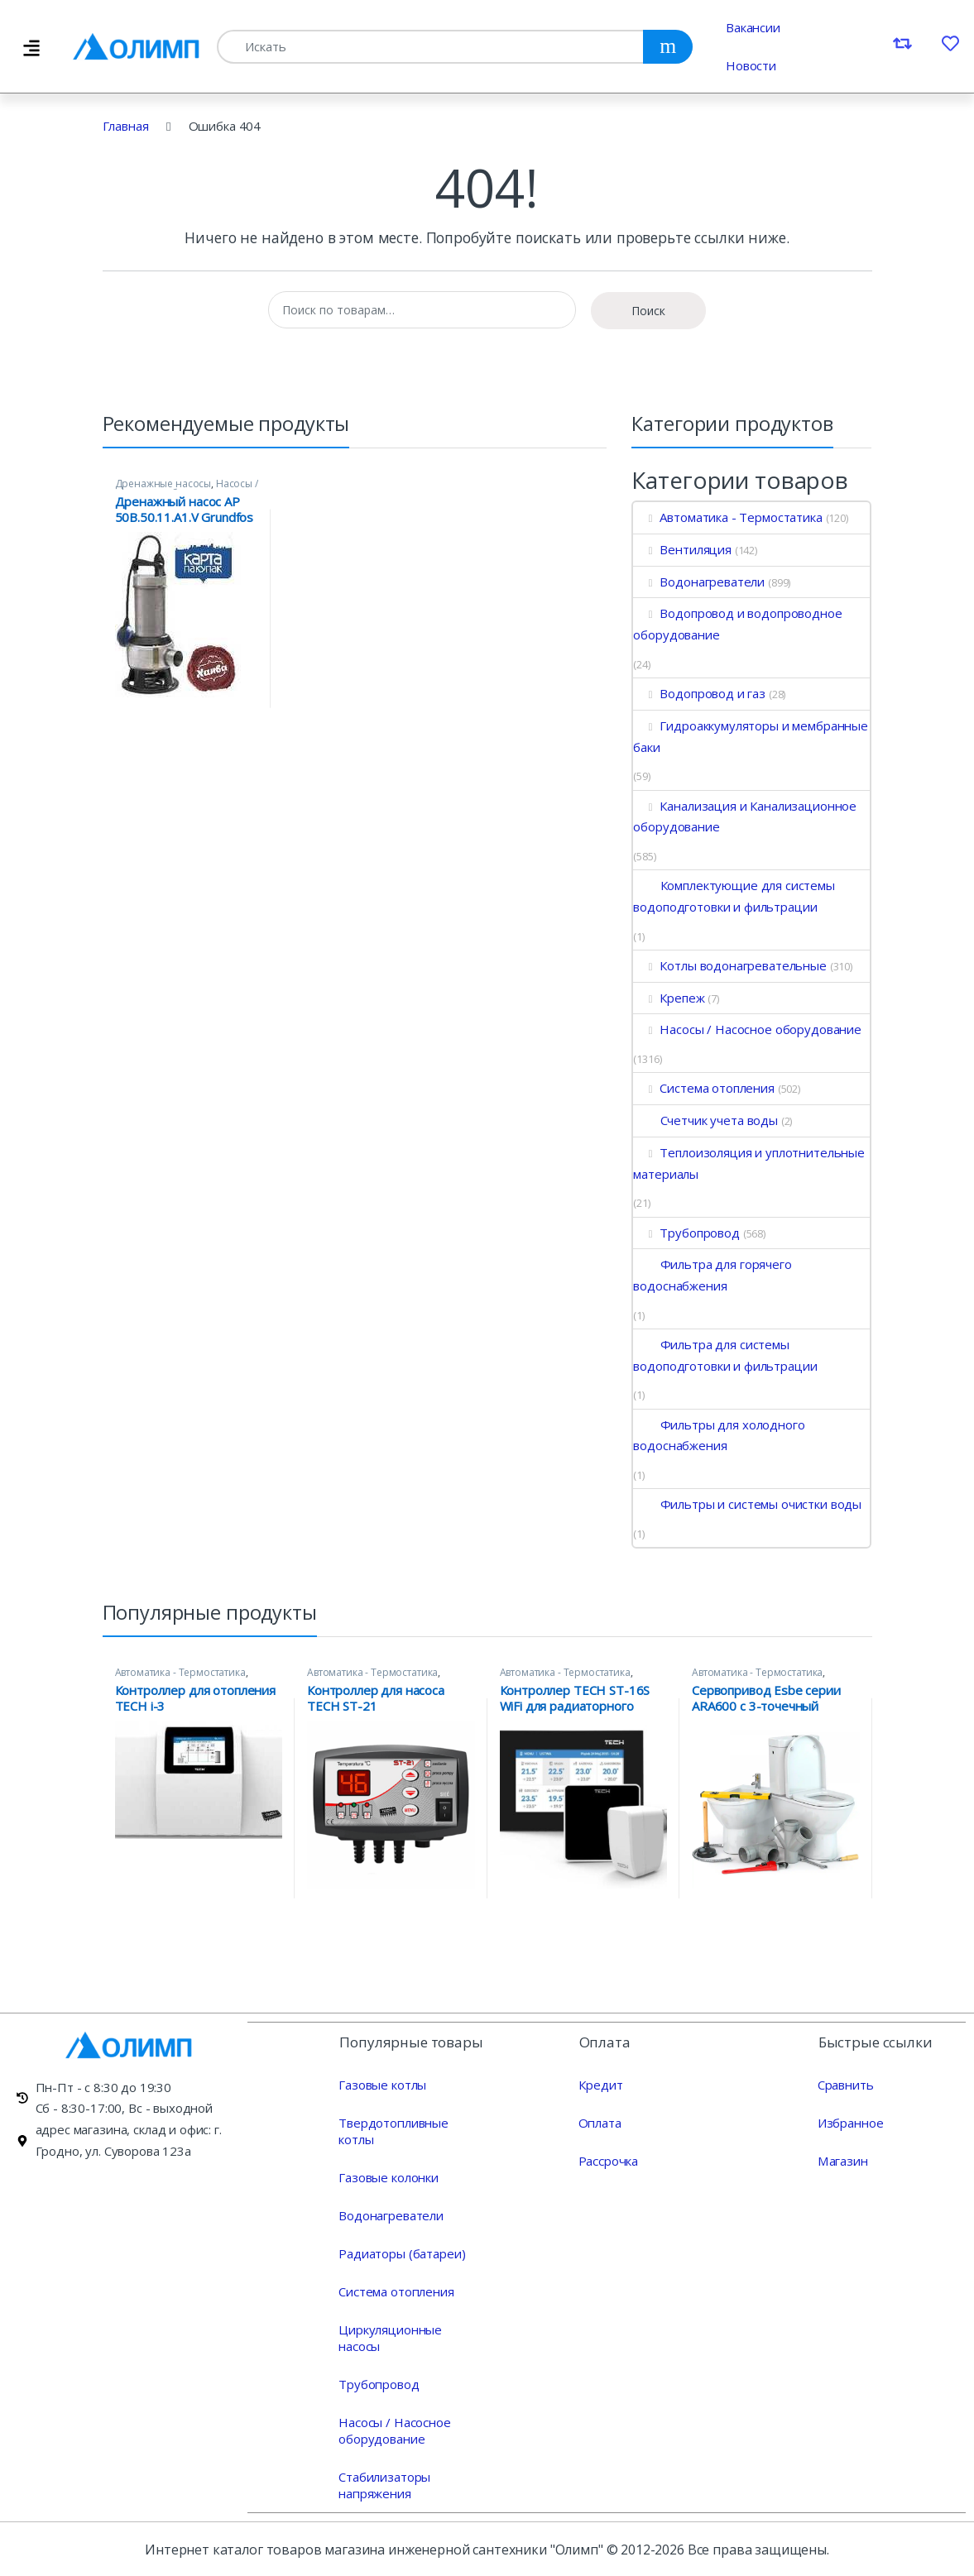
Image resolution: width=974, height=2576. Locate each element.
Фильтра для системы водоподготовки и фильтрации (725, 1355)
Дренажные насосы (163, 483)
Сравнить (846, 2084)
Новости (751, 65)
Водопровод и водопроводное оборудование (737, 624)
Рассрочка (608, 2160)
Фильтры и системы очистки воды (747, 1504)
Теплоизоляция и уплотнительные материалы (748, 1163)
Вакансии (753, 27)
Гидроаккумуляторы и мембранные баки (750, 736)
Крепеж (668, 997)
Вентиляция (682, 549)
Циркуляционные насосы (390, 2336)
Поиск (648, 310)
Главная (126, 125)
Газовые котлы (382, 2084)
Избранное (851, 2122)
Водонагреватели (699, 581)
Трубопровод (686, 1232)
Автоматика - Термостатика (727, 517)
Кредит (600, 2084)
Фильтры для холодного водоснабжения (718, 1435)
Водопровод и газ (699, 693)
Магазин (842, 2160)
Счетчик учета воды (705, 1120)
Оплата (599, 2122)
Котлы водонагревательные (729, 965)
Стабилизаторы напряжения (384, 2484)
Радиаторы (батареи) (401, 2252)
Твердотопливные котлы (393, 2130)
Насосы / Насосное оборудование (186, 488)
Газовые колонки (388, 2176)
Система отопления (703, 1088)
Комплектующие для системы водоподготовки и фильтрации (733, 896)
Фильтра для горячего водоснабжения (712, 1275)
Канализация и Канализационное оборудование (744, 816)
